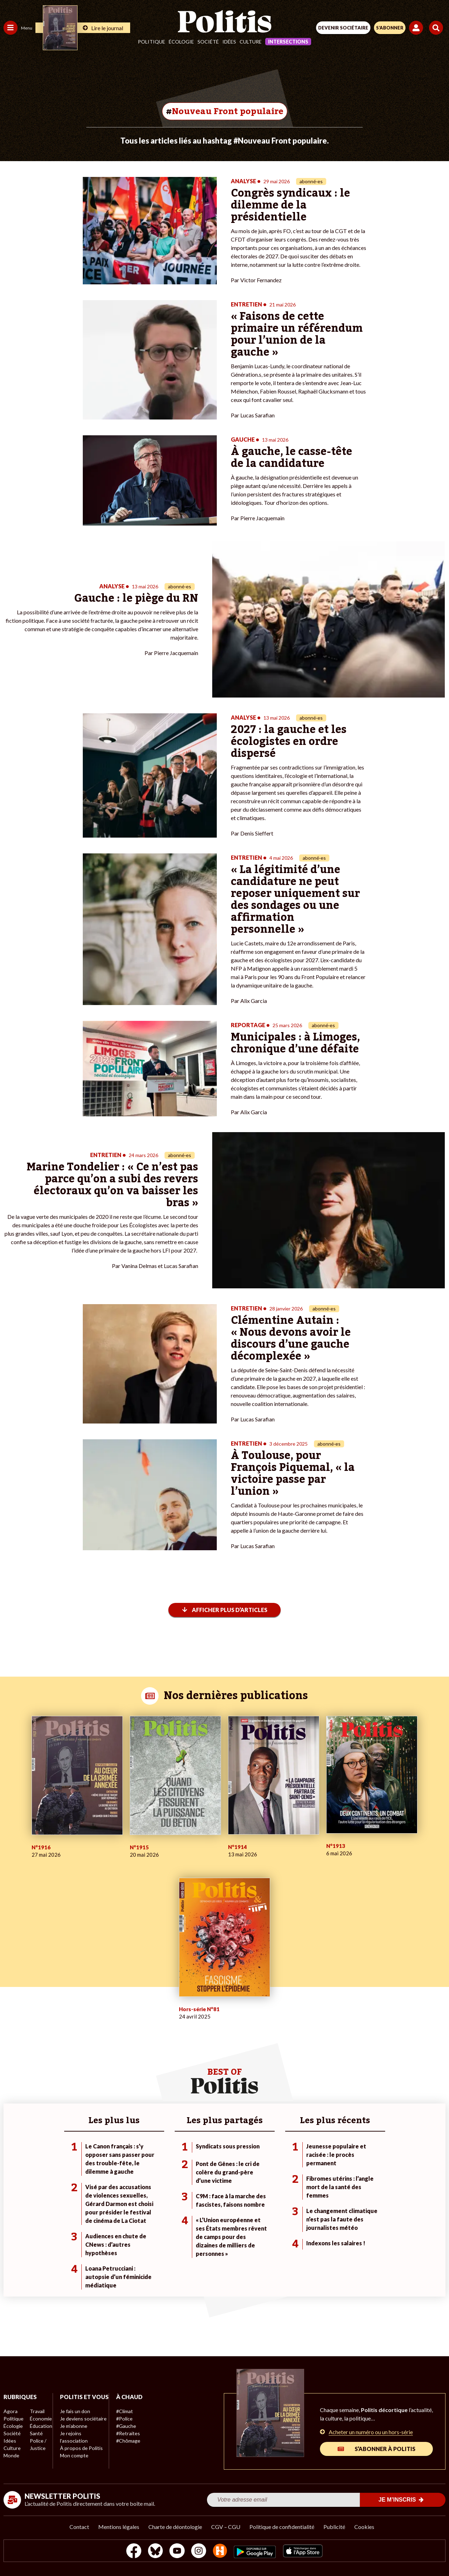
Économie (40, 2419)
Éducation (40, 2426)
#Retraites (126, 2433)
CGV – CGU (225, 2526)
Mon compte (73, 2463)
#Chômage (127, 2441)
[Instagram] (198, 2551)
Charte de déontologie (175, 2526)
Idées (229, 42)
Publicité (334, 2526)
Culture (251, 42)
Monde (11, 2455)
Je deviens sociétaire (82, 2426)
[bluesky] (154, 2551)
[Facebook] (132, 2551)
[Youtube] (177, 2551)
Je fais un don (74, 2419)
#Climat (123, 2411)
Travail (36, 2411)
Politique (151, 42)
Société (208, 42)
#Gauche (125, 2426)
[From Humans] (220, 2552)
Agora (10, 2411)
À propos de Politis (80, 2455)
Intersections (288, 42)
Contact (79, 2526)
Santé (35, 2433)
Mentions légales (118, 2526)
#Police (123, 2419)
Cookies (364, 2526)
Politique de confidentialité (281, 2526)
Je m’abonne (72, 2433)
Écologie (181, 42)
